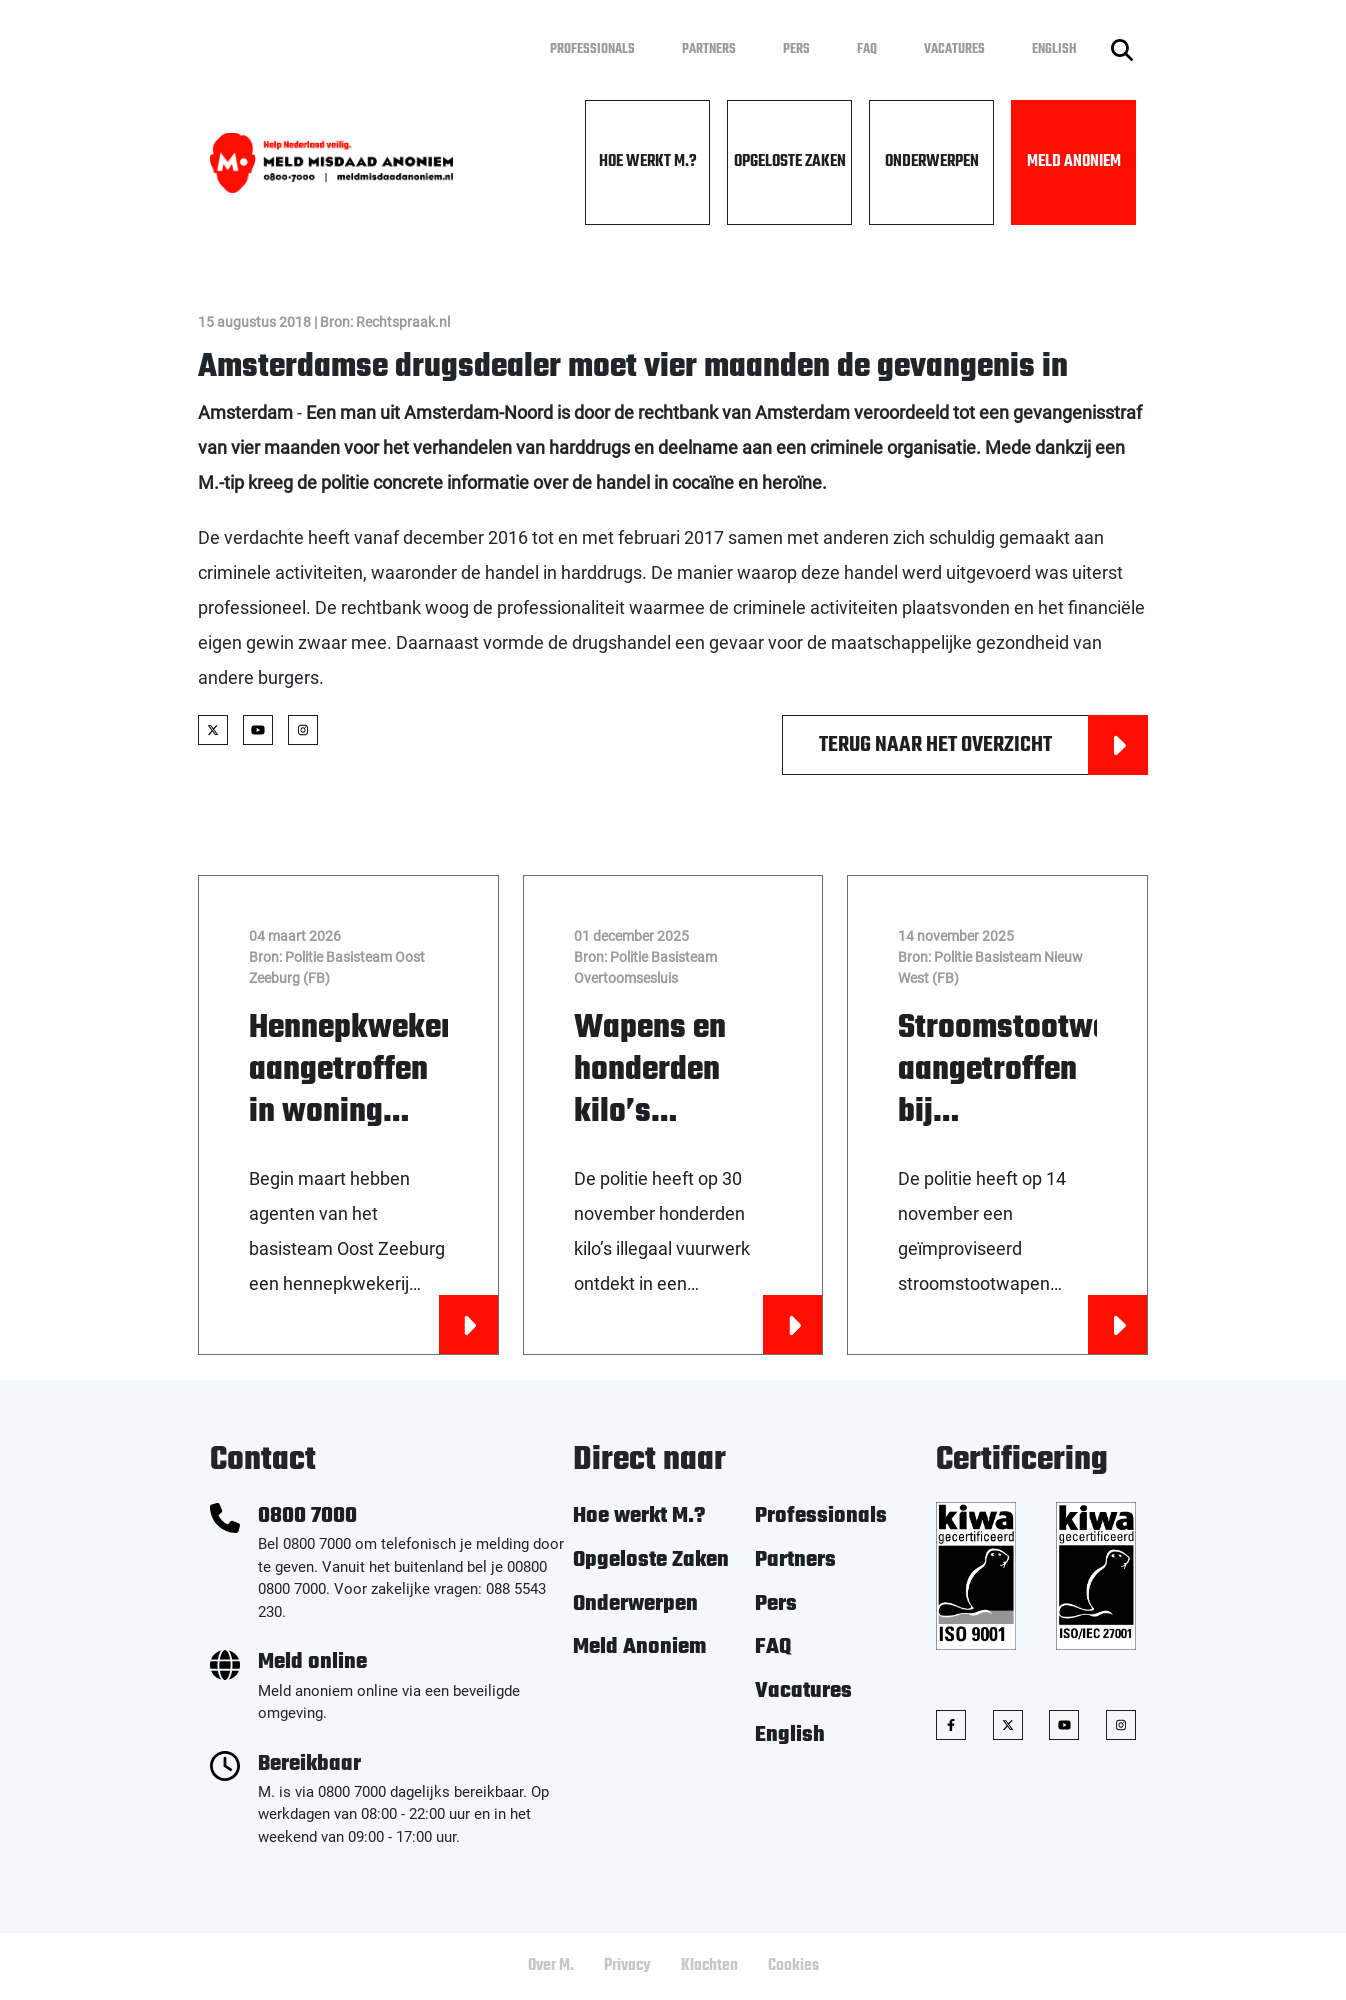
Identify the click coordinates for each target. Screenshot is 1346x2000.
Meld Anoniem (1074, 162)
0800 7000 (307, 1516)
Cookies (793, 1966)
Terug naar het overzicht (983, 745)
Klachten (709, 1966)
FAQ (867, 49)
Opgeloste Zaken (790, 162)
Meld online (312, 1662)
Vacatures (954, 49)
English (1054, 49)
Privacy (627, 1966)
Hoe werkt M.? (648, 162)
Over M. (551, 1966)
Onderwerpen (932, 162)
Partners (709, 49)
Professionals (592, 49)
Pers (796, 49)
